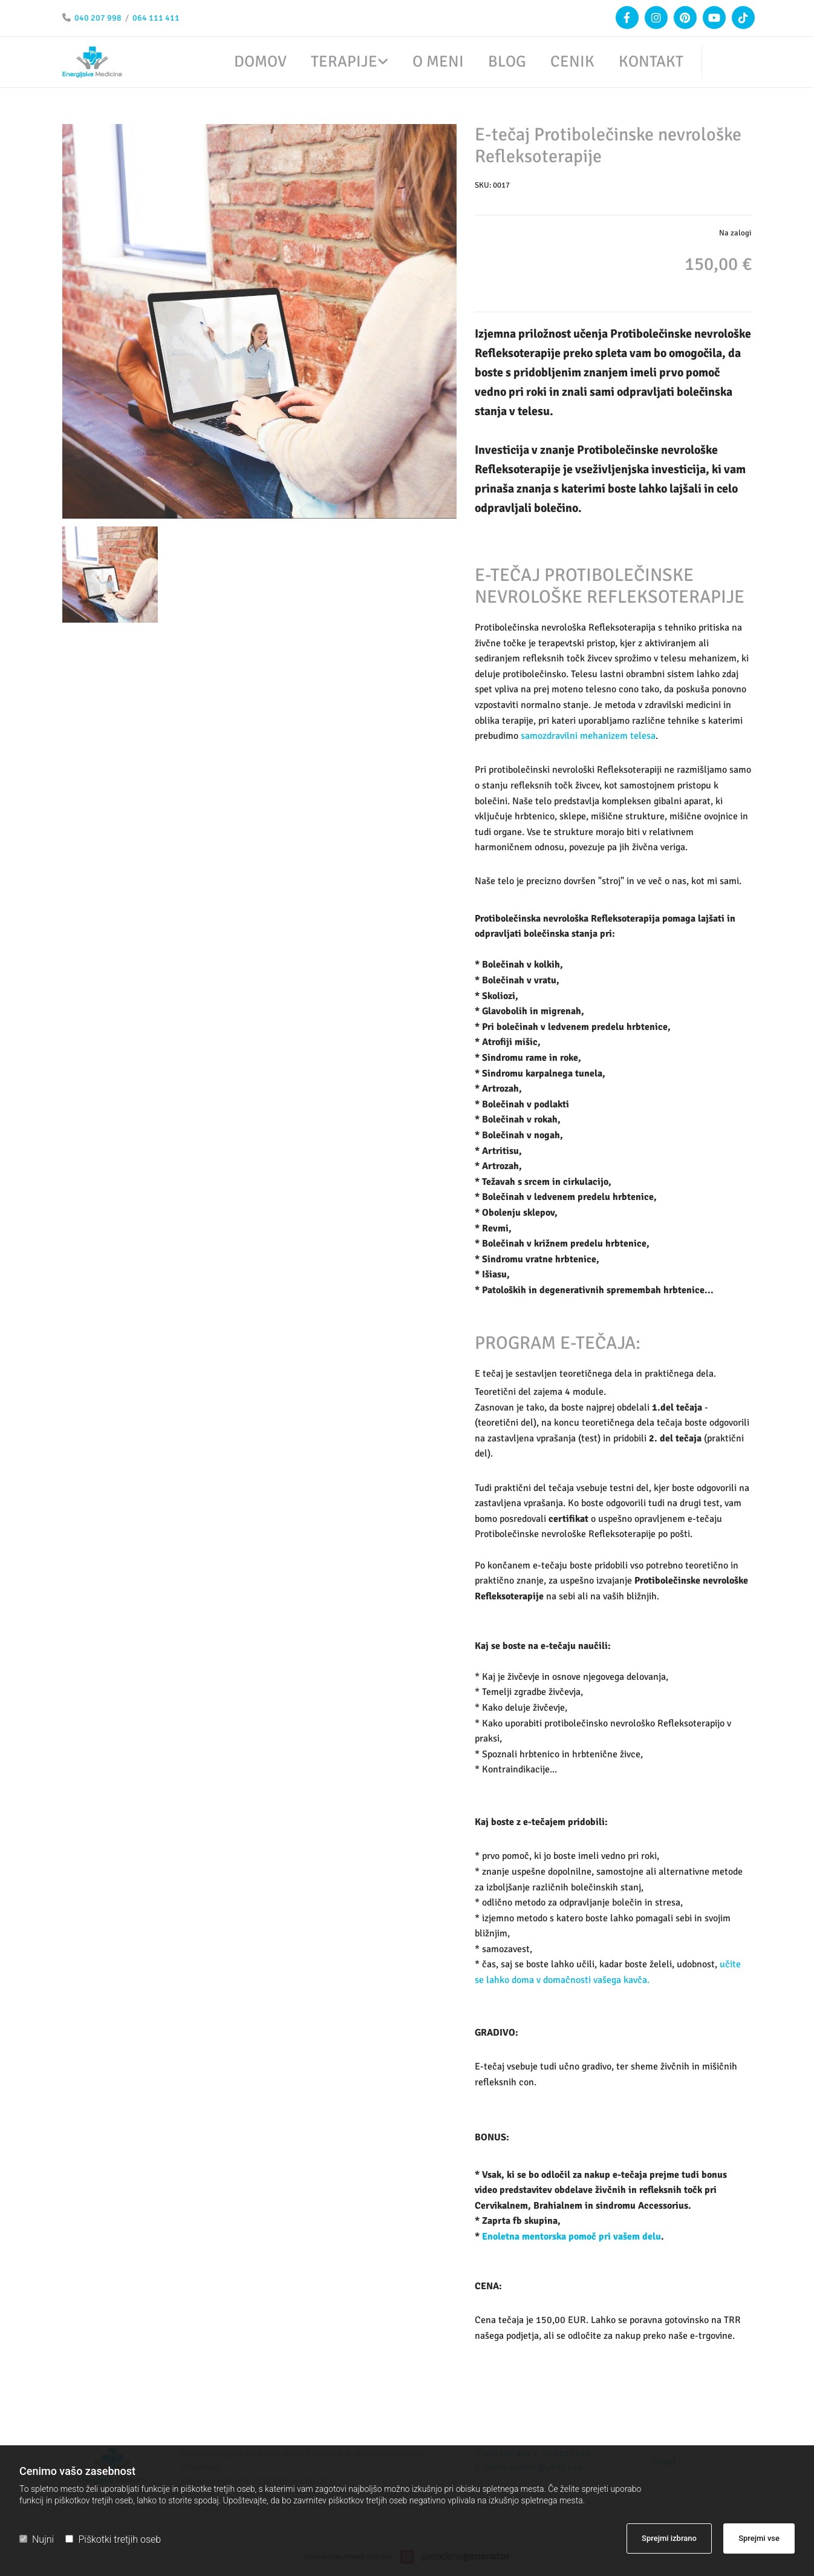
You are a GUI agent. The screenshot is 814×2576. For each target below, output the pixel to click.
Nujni (36, 2539)
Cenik (572, 62)
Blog (507, 62)
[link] (337, 62)
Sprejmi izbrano (669, 2538)
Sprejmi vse (759, 2538)
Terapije (344, 62)
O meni (438, 62)
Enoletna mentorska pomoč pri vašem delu (571, 2236)
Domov (260, 62)
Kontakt (651, 62)
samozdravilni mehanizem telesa (588, 736)
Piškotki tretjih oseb (113, 2539)
